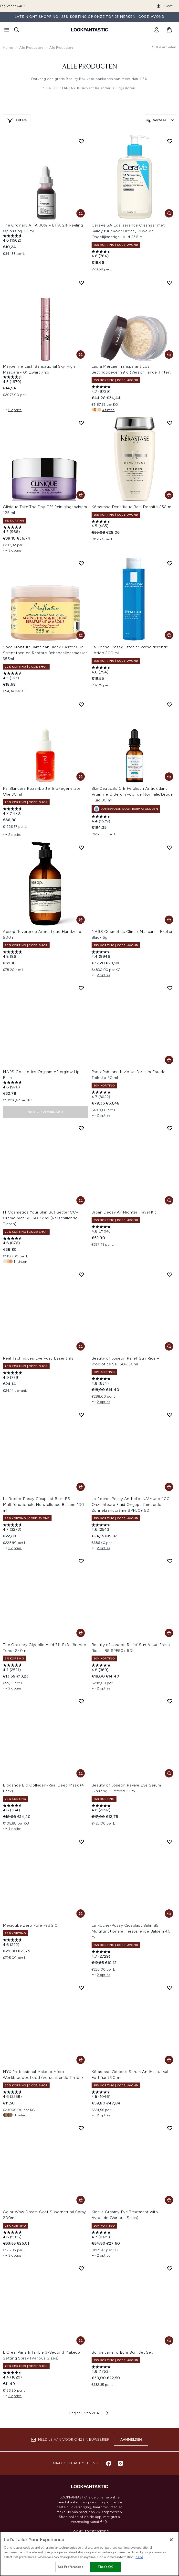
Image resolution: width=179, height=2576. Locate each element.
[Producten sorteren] (160, 120)
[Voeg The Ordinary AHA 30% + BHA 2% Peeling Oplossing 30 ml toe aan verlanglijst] (81, 141)
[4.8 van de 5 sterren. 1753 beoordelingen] (102, 2370)
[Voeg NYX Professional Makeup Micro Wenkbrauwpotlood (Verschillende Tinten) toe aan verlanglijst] (81, 1988)
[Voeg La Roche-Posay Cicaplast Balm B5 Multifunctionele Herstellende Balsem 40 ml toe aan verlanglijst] (170, 1841)
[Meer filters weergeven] (17, 120)
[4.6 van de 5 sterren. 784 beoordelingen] (102, 254)
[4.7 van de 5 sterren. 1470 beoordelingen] (13, 812)
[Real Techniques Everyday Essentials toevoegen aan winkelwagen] (80, 1346)
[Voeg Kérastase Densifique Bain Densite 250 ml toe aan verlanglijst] (170, 423)
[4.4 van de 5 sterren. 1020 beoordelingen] (13, 2375)
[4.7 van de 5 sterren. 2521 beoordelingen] (13, 1668)
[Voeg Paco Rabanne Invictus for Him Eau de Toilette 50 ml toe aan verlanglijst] (170, 988)
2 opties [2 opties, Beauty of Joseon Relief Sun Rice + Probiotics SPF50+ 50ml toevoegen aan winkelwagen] (101, 1402)
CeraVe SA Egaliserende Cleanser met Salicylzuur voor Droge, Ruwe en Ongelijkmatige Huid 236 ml (128, 231)
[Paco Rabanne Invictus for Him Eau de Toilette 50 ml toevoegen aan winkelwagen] (169, 1060)
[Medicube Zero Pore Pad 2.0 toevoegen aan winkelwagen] (80, 1913)
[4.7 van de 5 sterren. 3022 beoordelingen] (102, 1095)
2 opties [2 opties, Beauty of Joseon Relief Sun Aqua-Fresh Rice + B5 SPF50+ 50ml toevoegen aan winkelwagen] (101, 1688)
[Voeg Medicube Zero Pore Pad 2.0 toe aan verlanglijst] (81, 1841)
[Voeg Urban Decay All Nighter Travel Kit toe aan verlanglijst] (170, 1128)
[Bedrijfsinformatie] (89, 2559)
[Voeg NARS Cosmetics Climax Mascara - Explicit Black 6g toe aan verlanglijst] (170, 847)
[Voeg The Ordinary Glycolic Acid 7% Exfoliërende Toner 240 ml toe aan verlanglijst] (81, 1561)
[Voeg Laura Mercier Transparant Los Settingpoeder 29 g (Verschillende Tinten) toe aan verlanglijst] (170, 282)
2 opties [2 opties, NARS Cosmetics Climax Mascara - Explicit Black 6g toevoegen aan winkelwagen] (101, 975)
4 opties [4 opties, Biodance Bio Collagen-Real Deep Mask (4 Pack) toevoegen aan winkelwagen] (12, 1828)
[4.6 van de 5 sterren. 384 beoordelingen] (13, 1808)
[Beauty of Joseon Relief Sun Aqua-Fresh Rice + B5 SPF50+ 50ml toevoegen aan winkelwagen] (169, 1633)
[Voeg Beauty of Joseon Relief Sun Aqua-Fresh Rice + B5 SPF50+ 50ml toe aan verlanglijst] (170, 1561)
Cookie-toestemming (89, 2531)
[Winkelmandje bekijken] (169, 30)
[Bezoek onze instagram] (120, 2463)
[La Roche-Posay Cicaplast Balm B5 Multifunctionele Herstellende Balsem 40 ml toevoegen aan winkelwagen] (169, 1913)
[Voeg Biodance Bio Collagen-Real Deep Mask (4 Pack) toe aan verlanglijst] (81, 1701)
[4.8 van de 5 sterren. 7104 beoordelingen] (102, 1229)
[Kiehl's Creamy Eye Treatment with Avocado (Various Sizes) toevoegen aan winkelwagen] (169, 2200)
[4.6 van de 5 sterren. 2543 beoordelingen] (102, 1528)
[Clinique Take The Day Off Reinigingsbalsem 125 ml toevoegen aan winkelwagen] (80, 495)
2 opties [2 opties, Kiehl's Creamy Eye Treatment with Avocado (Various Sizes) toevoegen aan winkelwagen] (101, 2255)
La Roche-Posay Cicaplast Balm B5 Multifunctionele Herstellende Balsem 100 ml (43, 1504)
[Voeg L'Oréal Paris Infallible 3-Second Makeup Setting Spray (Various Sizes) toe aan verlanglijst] (81, 2268)
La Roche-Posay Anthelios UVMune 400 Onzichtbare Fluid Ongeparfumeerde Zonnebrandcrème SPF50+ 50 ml (131, 1504)
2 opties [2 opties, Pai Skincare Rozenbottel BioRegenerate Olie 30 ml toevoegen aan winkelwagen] (12, 834)
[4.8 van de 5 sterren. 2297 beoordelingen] (102, 1808)
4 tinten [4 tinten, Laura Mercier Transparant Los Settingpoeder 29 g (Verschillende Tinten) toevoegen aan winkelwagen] (108, 410)
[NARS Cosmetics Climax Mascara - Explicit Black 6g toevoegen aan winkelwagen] (169, 920)
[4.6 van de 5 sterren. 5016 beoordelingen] (13, 2235)
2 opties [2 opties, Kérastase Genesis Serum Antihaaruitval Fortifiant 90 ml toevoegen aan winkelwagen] (101, 2115)
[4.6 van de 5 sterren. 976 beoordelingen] (13, 1085)
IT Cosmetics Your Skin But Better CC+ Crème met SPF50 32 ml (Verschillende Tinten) (41, 1218)
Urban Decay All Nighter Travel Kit (124, 1212)
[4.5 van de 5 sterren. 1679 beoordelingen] (13, 380)
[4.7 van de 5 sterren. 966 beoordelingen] (13, 530)
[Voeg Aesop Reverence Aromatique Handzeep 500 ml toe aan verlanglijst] (81, 847)
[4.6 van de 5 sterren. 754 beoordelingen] (102, 670)
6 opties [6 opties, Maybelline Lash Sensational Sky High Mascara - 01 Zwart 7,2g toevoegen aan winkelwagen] (12, 410)
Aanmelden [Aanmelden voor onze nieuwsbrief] (131, 2440)
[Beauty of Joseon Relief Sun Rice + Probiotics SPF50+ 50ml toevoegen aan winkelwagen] (169, 1346)
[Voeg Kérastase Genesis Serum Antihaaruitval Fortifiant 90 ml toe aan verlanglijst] (170, 1988)
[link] (156, 30)
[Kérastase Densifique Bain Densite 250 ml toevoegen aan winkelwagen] (169, 495)
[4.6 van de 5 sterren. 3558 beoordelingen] (13, 2095)
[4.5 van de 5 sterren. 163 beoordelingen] (13, 676)
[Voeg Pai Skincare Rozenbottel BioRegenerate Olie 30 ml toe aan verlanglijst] (81, 704)
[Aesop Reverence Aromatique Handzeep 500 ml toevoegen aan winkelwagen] (80, 920)
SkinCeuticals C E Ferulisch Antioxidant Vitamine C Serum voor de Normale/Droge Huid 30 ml (132, 794)
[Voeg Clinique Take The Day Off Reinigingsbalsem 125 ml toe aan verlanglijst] (81, 423)
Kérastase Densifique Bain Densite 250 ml (132, 506)
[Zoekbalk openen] (17, 30)
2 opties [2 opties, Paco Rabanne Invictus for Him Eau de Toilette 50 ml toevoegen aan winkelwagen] (101, 1115)
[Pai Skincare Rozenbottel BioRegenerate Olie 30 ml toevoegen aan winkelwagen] (80, 776)
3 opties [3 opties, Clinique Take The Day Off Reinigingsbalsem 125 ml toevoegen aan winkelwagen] (12, 550)
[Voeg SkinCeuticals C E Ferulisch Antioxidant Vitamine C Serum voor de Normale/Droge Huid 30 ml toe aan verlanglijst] (170, 704)
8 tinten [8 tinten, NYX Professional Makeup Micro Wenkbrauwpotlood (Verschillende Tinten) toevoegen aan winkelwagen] (20, 2115)
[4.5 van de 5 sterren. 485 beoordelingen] (102, 524)
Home (8, 48)
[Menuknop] (7, 30)
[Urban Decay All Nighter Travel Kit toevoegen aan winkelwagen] (169, 1200)
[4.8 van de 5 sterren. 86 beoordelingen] (13, 955)
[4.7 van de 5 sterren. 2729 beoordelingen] (102, 1954)
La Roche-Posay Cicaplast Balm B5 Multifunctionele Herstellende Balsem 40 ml (131, 1931)
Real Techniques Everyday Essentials (38, 1358)
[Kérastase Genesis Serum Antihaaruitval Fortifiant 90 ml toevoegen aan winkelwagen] (169, 2060)
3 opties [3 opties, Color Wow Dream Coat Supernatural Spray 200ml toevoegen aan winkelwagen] (12, 2255)
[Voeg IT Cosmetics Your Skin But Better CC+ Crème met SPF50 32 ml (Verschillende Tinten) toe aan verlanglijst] (81, 1128)
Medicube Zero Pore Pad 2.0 (30, 1925)
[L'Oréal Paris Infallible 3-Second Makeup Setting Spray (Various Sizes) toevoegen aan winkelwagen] (80, 2340)
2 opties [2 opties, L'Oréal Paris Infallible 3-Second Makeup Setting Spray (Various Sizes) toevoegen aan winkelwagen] (12, 2396)
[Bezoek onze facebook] (109, 2463)
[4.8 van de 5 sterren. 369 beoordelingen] (102, 1668)
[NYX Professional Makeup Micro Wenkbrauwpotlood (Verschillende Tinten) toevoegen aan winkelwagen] (80, 2060)
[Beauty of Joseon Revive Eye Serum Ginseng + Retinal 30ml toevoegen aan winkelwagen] (169, 1773)
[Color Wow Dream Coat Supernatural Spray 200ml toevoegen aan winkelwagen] (80, 2200)
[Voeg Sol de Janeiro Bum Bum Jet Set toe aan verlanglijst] (170, 2268)
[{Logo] (89, 30)
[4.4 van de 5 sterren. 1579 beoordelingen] (102, 819)
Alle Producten (31, 48)
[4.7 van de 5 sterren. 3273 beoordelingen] (13, 1528)
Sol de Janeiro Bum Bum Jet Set (122, 2352)
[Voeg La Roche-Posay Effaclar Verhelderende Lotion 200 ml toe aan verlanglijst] (170, 563)
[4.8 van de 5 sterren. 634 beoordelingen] (102, 1381)
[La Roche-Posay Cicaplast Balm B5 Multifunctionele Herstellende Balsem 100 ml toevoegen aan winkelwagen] (80, 1487)
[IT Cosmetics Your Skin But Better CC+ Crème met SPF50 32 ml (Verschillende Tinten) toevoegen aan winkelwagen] (80, 1200)
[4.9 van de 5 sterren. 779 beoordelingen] (13, 1376)
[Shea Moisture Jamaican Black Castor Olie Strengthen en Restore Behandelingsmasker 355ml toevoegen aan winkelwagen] (80, 635)
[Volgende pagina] (107, 2413)
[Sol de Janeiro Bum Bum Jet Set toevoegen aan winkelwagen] (169, 2340)
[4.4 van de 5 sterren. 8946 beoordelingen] (102, 955)
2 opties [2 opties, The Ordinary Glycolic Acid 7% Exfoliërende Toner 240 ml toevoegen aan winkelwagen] (12, 1688)
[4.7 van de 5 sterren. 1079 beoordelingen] (102, 2235)
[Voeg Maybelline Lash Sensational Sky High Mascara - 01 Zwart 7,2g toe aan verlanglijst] (81, 282)
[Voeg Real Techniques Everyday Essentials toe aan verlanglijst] (81, 1274)
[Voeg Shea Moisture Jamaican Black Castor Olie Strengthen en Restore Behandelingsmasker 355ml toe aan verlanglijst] (81, 563)
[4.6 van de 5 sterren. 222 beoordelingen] (13, 1943)
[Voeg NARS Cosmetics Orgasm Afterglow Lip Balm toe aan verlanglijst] (81, 988)
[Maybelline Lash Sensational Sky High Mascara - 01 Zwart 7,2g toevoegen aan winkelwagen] (80, 354)
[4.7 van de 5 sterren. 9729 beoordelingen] (102, 390)
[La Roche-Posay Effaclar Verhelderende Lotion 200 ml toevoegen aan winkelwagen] (169, 635)
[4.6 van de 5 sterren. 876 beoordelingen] (13, 1241)
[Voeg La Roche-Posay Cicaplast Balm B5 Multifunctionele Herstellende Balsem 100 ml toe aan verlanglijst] (81, 1415)
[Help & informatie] (89, 2545)
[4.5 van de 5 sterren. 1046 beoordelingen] (102, 2095)
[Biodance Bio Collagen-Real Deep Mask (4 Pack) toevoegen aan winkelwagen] (80, 1773)
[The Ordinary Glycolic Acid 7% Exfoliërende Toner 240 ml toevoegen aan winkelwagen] (80, 1633)
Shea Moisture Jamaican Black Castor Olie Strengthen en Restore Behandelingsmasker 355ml (45, 653)
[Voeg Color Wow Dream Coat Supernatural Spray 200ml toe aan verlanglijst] (81, 2128)
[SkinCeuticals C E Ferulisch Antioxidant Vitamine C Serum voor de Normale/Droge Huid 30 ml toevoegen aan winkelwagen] (169, 776)
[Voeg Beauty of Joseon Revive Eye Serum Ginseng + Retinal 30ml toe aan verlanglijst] (170, 1701)
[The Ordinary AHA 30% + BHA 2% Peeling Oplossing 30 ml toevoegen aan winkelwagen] (80, 213)
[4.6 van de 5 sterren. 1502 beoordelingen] (13, 239)
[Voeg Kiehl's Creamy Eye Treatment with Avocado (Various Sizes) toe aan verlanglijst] (170, 2128)
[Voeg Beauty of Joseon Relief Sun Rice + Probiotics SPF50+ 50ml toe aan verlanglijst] (170, 1274)
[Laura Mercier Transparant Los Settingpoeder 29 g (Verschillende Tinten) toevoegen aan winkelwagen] (169, 354)
